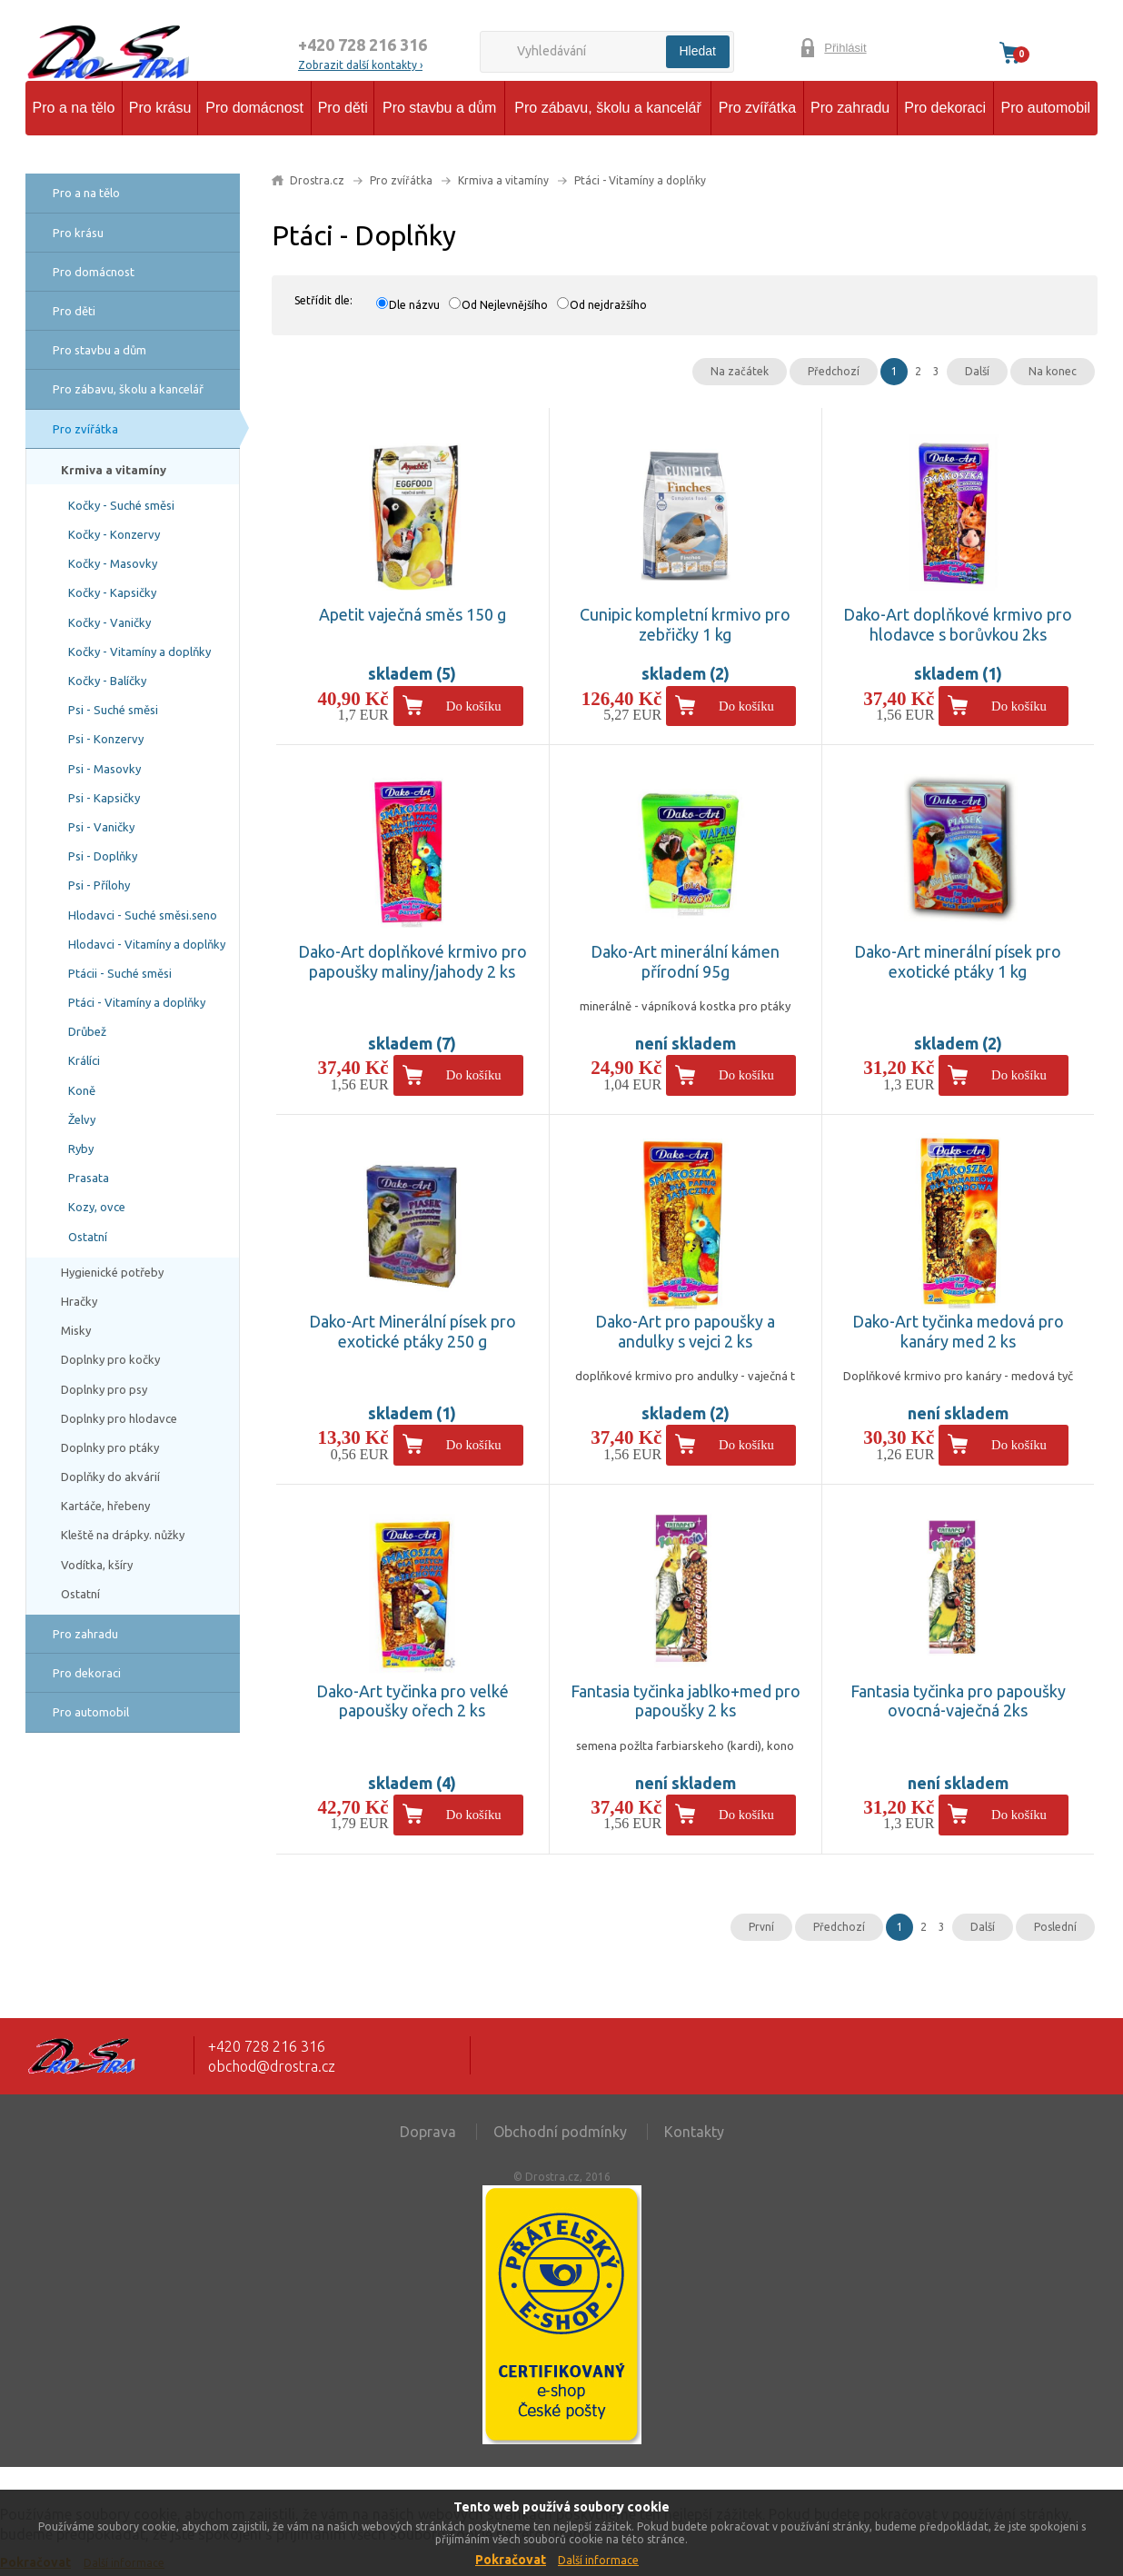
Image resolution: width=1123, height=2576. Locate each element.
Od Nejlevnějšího (505, 305)
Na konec (1053, 371)
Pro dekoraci (945, 107)
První (761, 1927)
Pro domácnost (254, 107)
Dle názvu (414, 305)
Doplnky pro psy (104, 1389)
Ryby (81, 1148)
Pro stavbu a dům (439, 107)
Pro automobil (1045, 107)
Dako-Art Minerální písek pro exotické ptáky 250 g (412, 1331)
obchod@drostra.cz (271, 2066)
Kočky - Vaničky (109, 622)
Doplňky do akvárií (110, 1476)
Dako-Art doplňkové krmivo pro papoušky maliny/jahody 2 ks (412, 961)
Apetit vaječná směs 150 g (412, 614)
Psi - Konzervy (106, 738)
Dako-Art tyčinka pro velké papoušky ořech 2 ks (412, 1701)
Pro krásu (160, 107)
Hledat (698, 51)
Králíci (84, 1060)
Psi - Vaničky (101, 827)
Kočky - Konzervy (114, 534)
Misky (76, 1330)
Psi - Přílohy (99, 885)
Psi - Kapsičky (104, 797)
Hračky (79, 1301)
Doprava (428, 2131)
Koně (81, 1090)
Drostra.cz (317, 180)
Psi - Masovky (104, 768)
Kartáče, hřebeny (105, 1505)
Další (977, 371)
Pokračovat (510, 2559)
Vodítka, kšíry (97, 1564)
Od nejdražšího (608, 305)
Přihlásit (845, 48)
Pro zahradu (849, 107)
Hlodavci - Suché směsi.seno (142, 915)
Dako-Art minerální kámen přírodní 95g (685, 961)
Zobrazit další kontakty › (360, 65)
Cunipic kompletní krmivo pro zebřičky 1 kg (685, 624)
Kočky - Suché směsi (121, 505)
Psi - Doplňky (102, 856)
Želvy (81, 1119)
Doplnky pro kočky (110, 1359)
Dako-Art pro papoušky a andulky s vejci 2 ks (685, 1331)
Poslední (1055, 1927)
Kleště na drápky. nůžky (122, 1534)
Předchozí (834, 371)
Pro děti (343, 107)
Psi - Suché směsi (113, 709)
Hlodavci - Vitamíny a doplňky (146, 944)
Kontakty (694, 2131)
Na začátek (740, 371)
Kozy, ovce (96, 1206)
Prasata (88, 1177)
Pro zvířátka (757, 107)
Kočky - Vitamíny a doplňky (139, 651)
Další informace (598, 2560)
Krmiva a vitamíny (113, 469)
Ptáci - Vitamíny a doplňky (136, 1002)
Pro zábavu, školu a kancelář (607, 107)
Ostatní (87, 1236)
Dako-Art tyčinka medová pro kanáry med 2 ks (958, 1331)
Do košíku (474, 706)
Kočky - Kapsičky (112, 592)
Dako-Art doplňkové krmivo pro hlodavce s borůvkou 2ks (957, 624)
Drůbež (87, 1031)
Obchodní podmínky (560, 2131)
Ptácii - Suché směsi (120, 973)
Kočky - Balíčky (107, 680)
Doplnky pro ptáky (110, 1447)
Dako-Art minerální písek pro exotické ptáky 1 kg (957, 961)
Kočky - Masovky (112, 563)
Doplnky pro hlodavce (119, 1418)
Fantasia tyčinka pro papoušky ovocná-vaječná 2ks (958, 1701)
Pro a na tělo (74, 107)
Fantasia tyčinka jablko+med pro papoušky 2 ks (685, 1701)
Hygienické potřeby (112, 1272)
